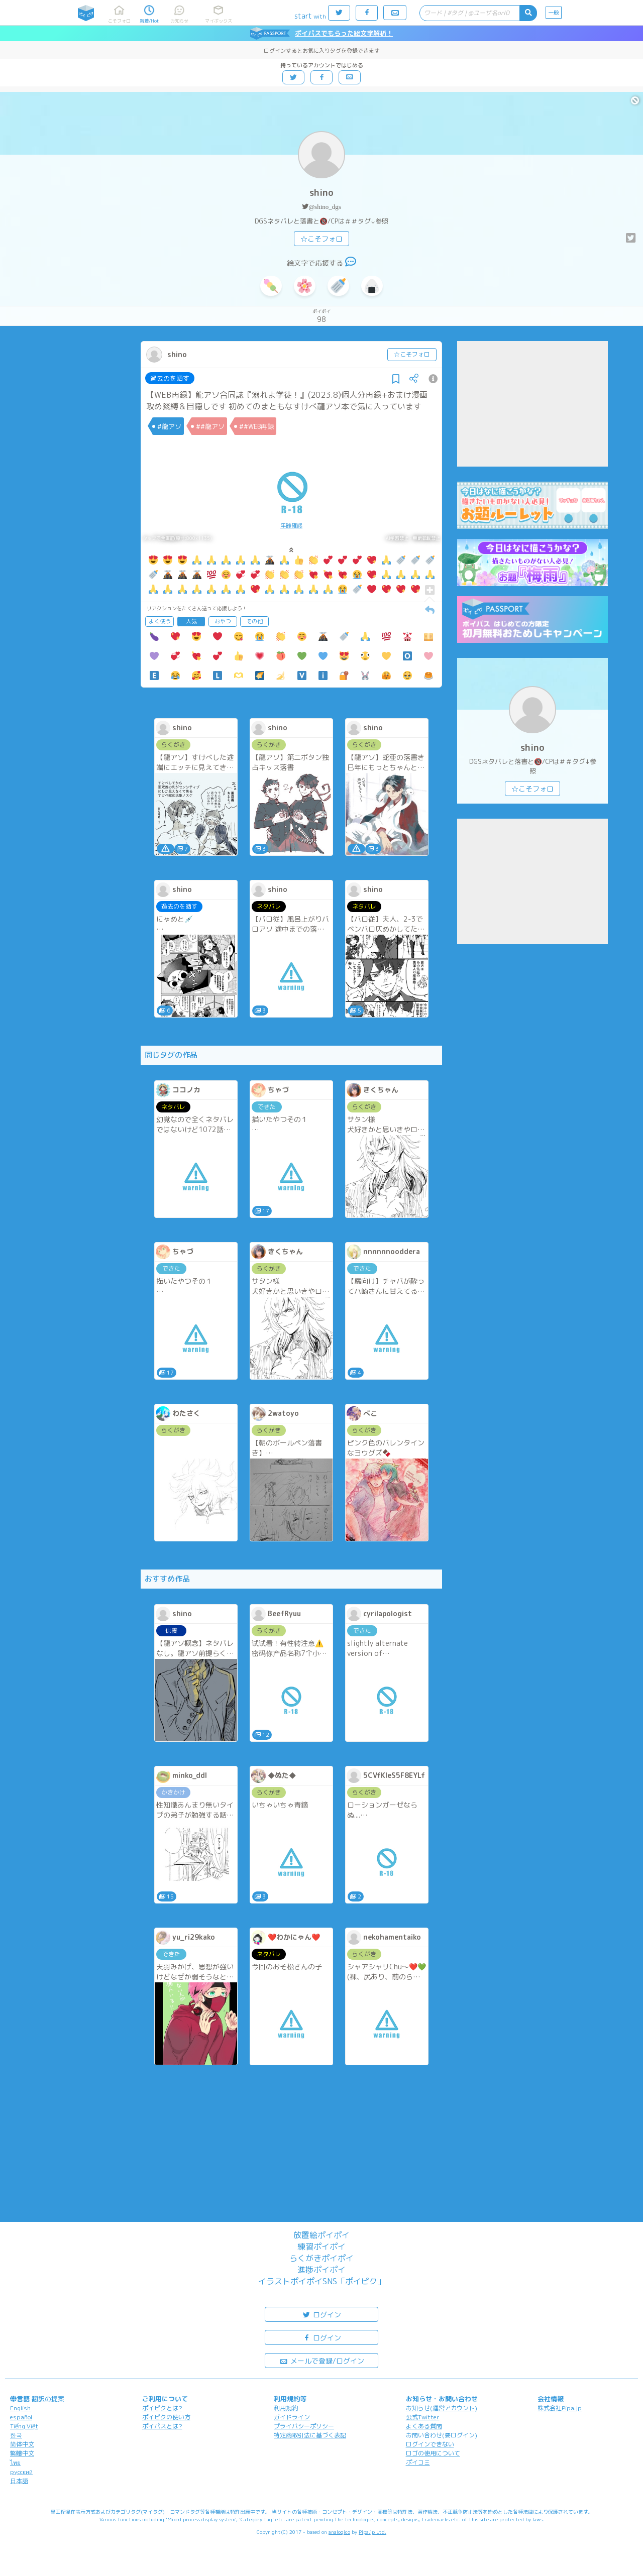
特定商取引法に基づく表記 (310, 2435)
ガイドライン (292, 2417)
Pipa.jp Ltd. (372, 2531)
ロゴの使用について (433, 2453)
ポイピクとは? (162, 2408)
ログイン (321, 2314)
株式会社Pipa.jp (560, 2408)
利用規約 (286, 2408)
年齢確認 (291, 525)
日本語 (19, 2481)
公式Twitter (423, 2417)
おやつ (223, 621)
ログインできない (430, 2444)
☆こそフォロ (321, 239)
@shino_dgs (324, 206)
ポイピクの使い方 (166, 2417)
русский (21, 2472)
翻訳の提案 (48, 2398)
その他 (254, 621)
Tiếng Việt (24, 2426)
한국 (16, 2435)
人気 (191, 621)
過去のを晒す (169, 378)
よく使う (160, 621)
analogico (339, 2531)
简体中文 (22, 2444)
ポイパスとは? (162, 2426)
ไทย (15, 2462)
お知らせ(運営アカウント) (441, 2408)
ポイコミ (418, 2462)
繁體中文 (22, 2453)
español (21, 2417)
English (20, 2408)
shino (321, 192)
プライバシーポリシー (304, 2426)
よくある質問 (424, 2426)
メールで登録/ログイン (321, 2360)
